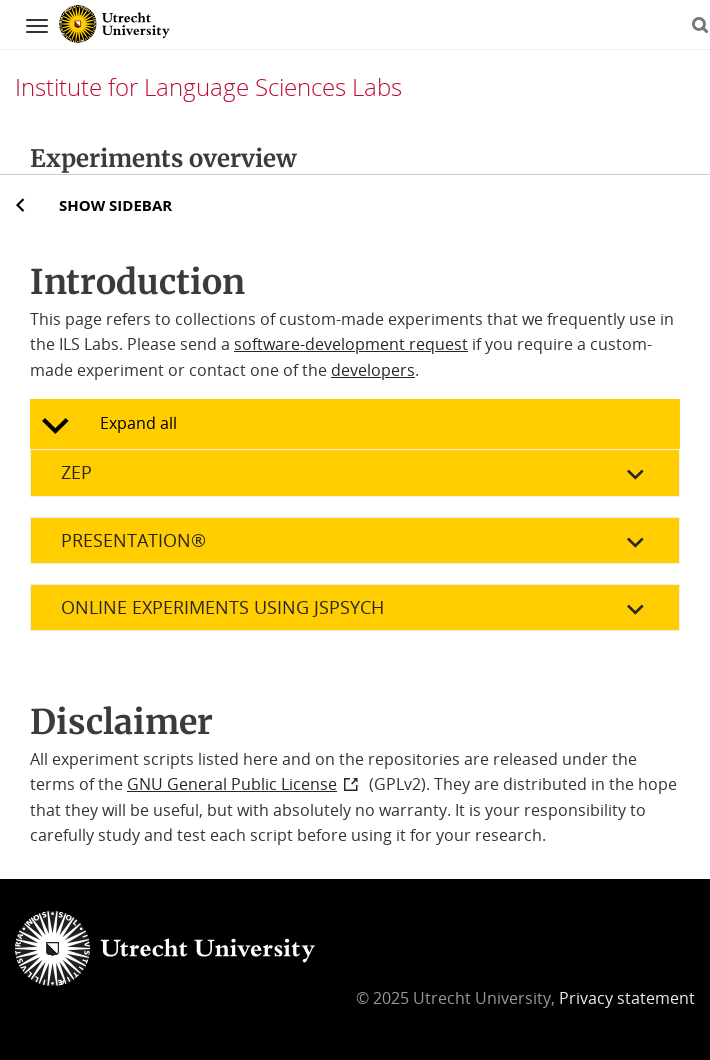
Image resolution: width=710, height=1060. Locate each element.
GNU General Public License (232, 784)
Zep (76, 472)
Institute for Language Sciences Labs (208, 86)
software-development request (351, 344)
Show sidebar (115, 205)
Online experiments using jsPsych (222, 607)
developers (373, 370)
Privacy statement (627, 998)
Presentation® (133, 540)
